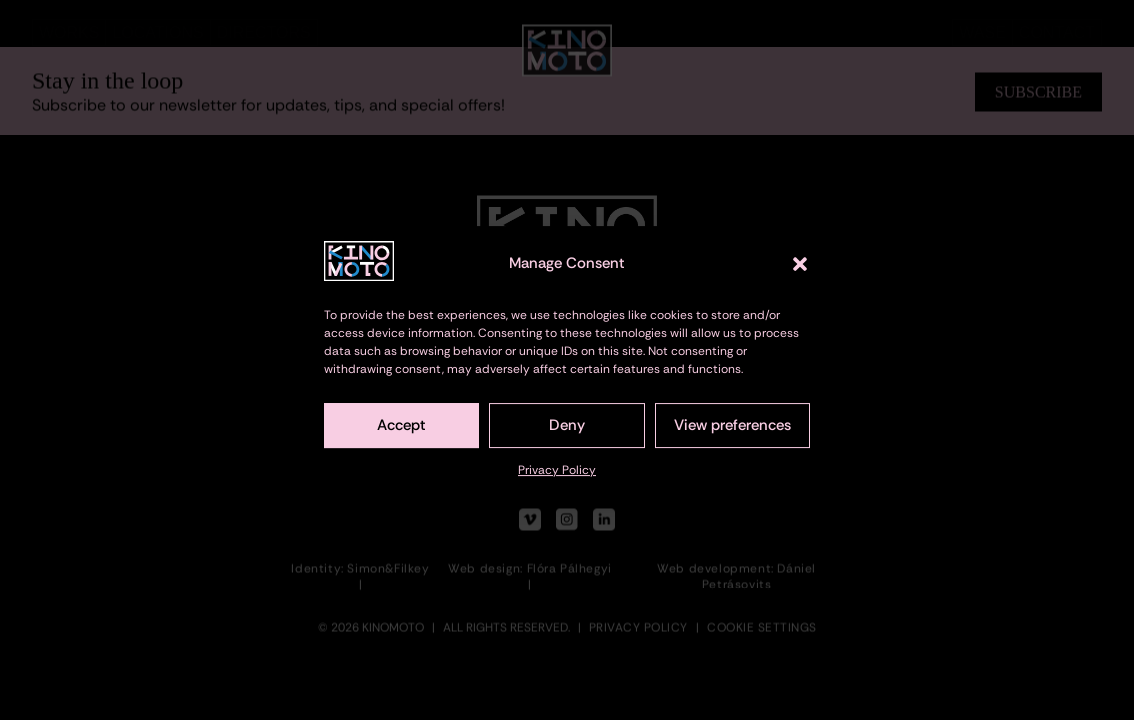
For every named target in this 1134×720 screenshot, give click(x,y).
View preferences (732, 432)
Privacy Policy (557, 477)
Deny (567, 432)
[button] (800, 270)
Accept (401, 432)
